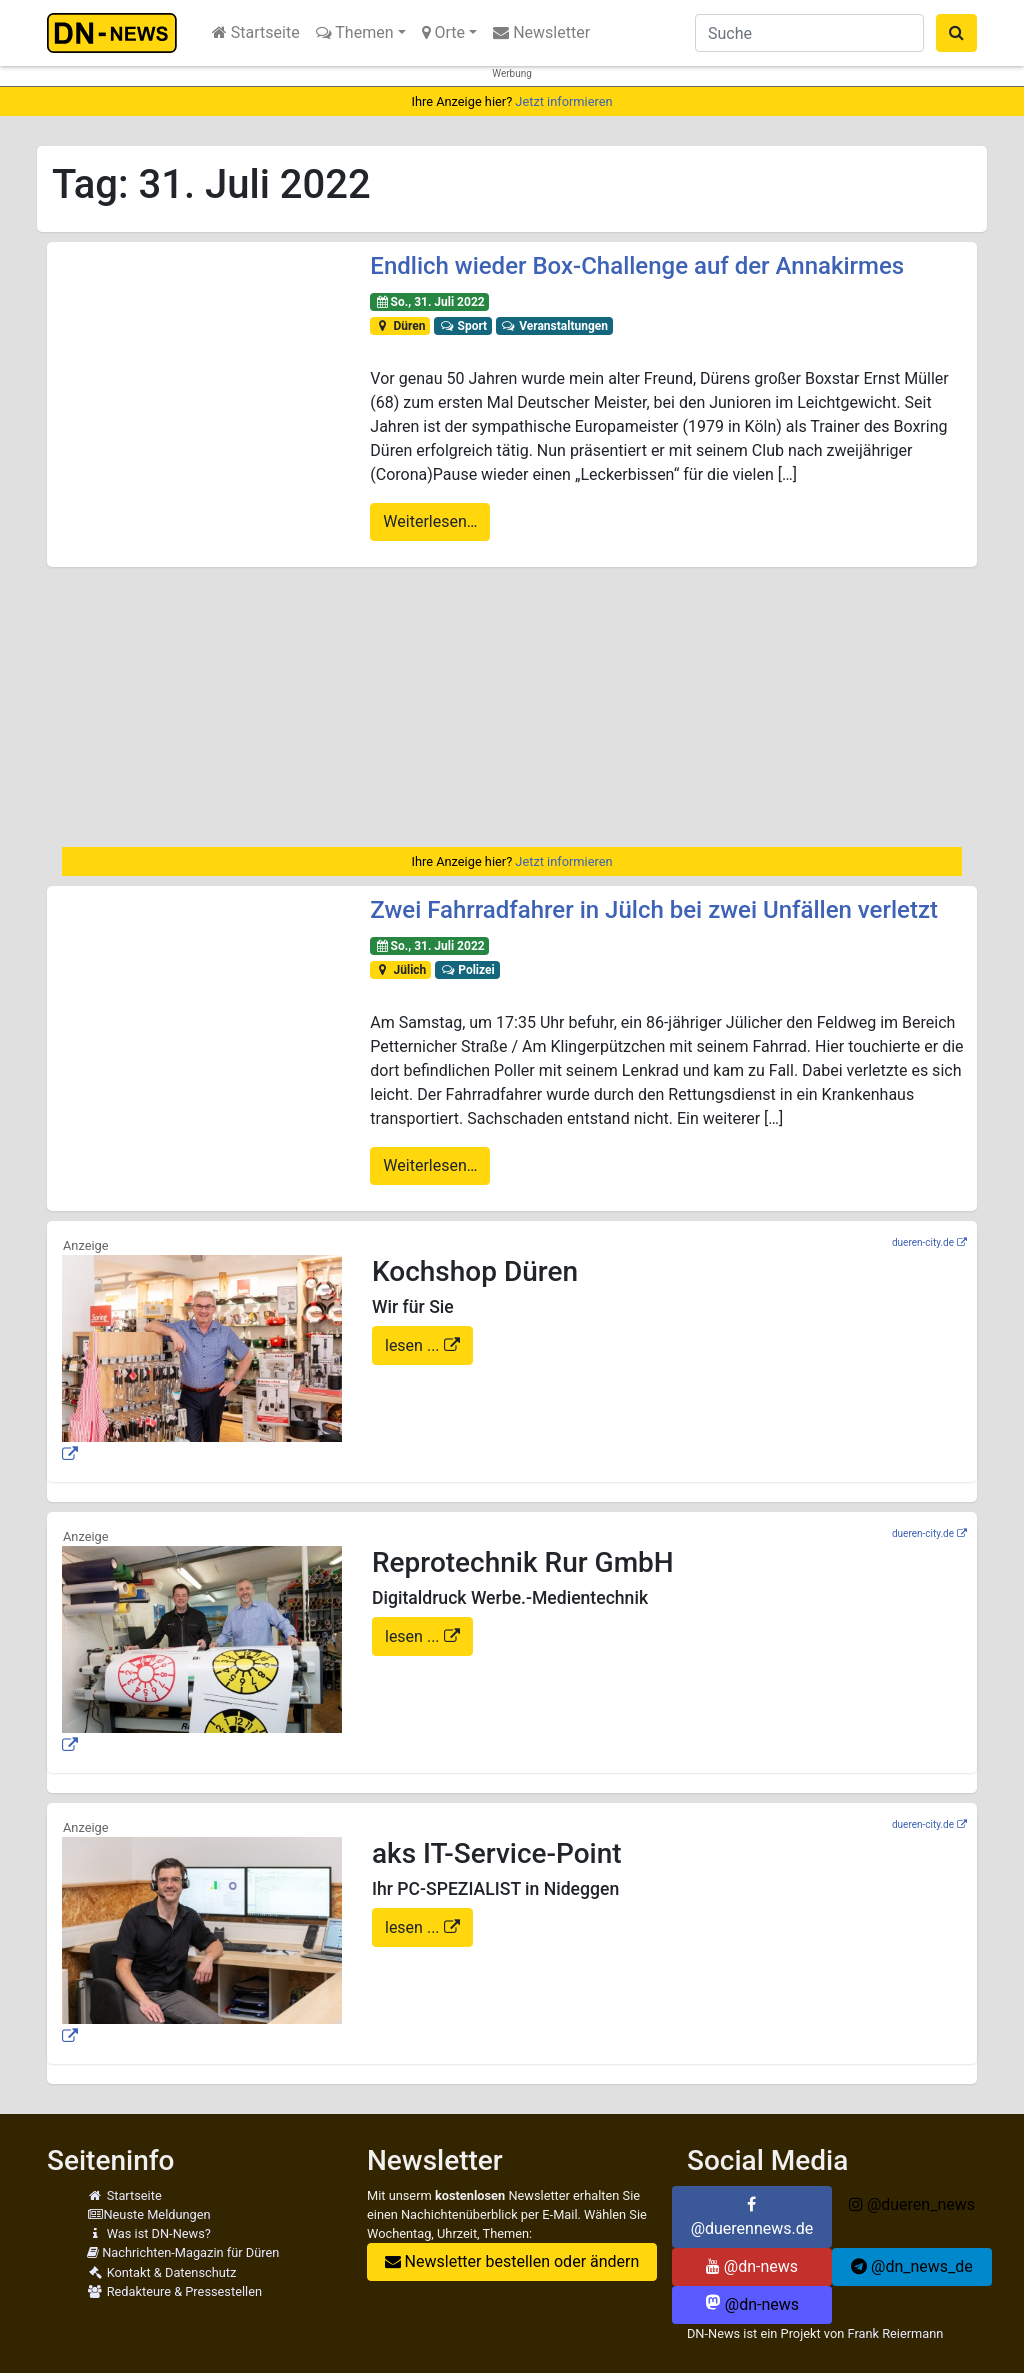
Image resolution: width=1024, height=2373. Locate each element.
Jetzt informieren (563, 101)
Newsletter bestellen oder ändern (512, 2261)
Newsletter (541, 32)
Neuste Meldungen (149, 2214)
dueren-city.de (923, 1242)
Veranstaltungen (554, 326)
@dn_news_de (912, 2266)
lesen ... (414, 1345)
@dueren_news (912, 2204)
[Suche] (809, 33)
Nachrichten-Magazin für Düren (183, 2252)
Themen (355, 32)
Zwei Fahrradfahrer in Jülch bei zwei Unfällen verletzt (654, 910)
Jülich (400, 970)
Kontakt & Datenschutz (161, 2272)
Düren (400, 326)
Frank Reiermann (895, 2333)
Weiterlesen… (430, 521)
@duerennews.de (752, 2217)
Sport (463, 326)
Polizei (467, 970)
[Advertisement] (512, 707)
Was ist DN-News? (149, 2233)
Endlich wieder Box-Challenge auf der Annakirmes (637, 266)
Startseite (256, 32)
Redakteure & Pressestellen (174, 2291)
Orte (444, 32)
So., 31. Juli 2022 (430, 302)
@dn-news (752, 2266)
